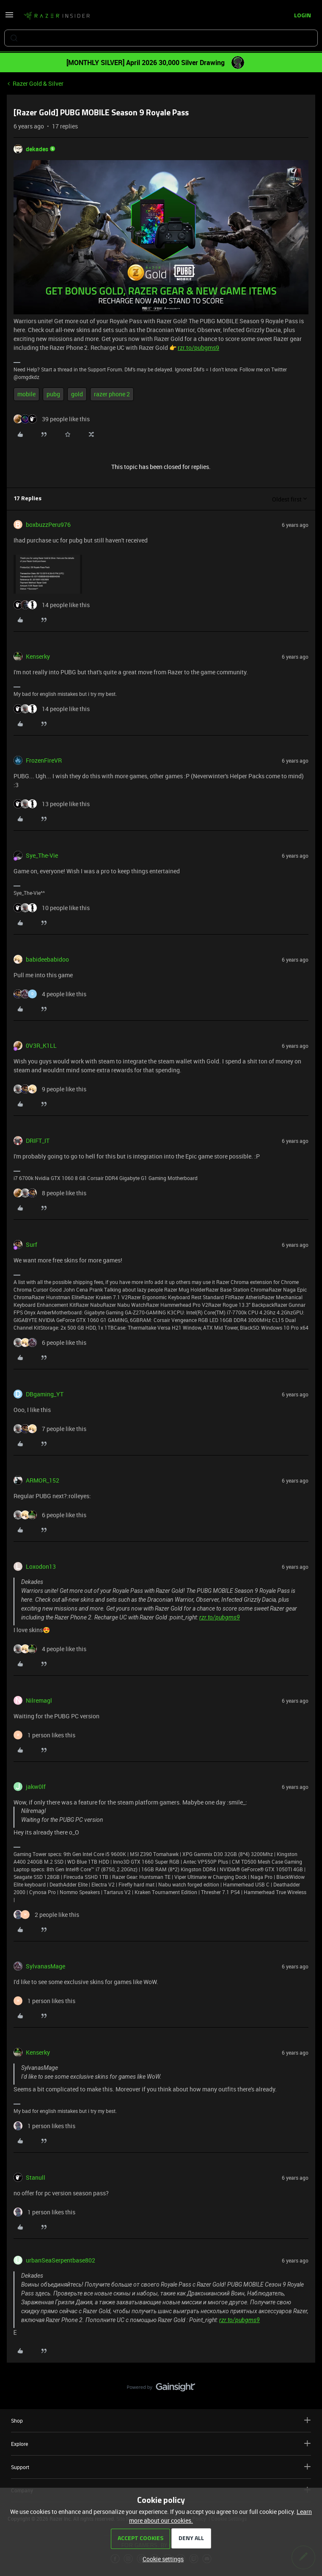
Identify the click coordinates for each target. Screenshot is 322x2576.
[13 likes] (52, 803)
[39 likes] (52, 418)
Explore (161, 2443)
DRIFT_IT (38, 1141)
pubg (53, 394)
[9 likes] (50, 1089)
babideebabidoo (47, 959)
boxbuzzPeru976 (48, 525)
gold (77, 394)
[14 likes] (52, 604)
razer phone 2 (112, 394)
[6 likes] (50, 1342)
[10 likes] (52, 907)
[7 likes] (50, 1428)
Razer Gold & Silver (38, 83)
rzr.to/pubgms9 (198, 347)
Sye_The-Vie (42, 855)
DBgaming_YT (44, 1394)
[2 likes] (46, 1914)
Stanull (35, 2177)
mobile (26, 394)
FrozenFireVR (44, 760)
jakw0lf (36, 1787)
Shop (161, 2420)
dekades (37, 149)
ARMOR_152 (42, 1480)
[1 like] (44, 1735)
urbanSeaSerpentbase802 (60, 2260)
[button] (9, 18)
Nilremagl (39, 1700)
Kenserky (38, 656)
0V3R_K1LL (41, 1045)
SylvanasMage (45, 1966)
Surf (31, 1244)
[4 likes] (50, 994)
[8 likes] (50, 1193)
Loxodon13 (41, 1566)
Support (161, 2466)
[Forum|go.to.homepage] (56, 16)
